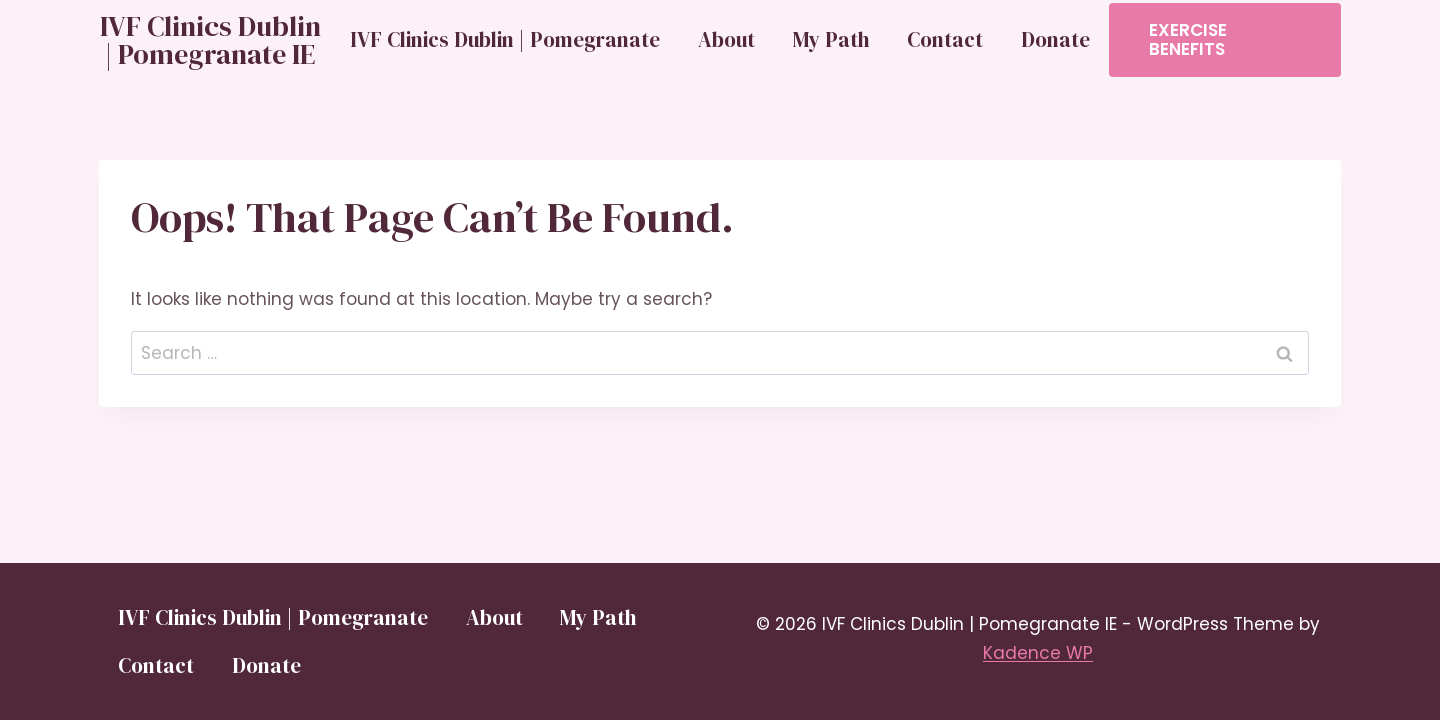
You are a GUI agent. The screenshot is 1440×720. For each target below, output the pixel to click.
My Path (831, 39)
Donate (1055, 39)
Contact (945, 39)
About (726, 39)
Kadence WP (1038, 653)
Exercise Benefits (1188, 39)
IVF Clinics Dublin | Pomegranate (505, 39)
